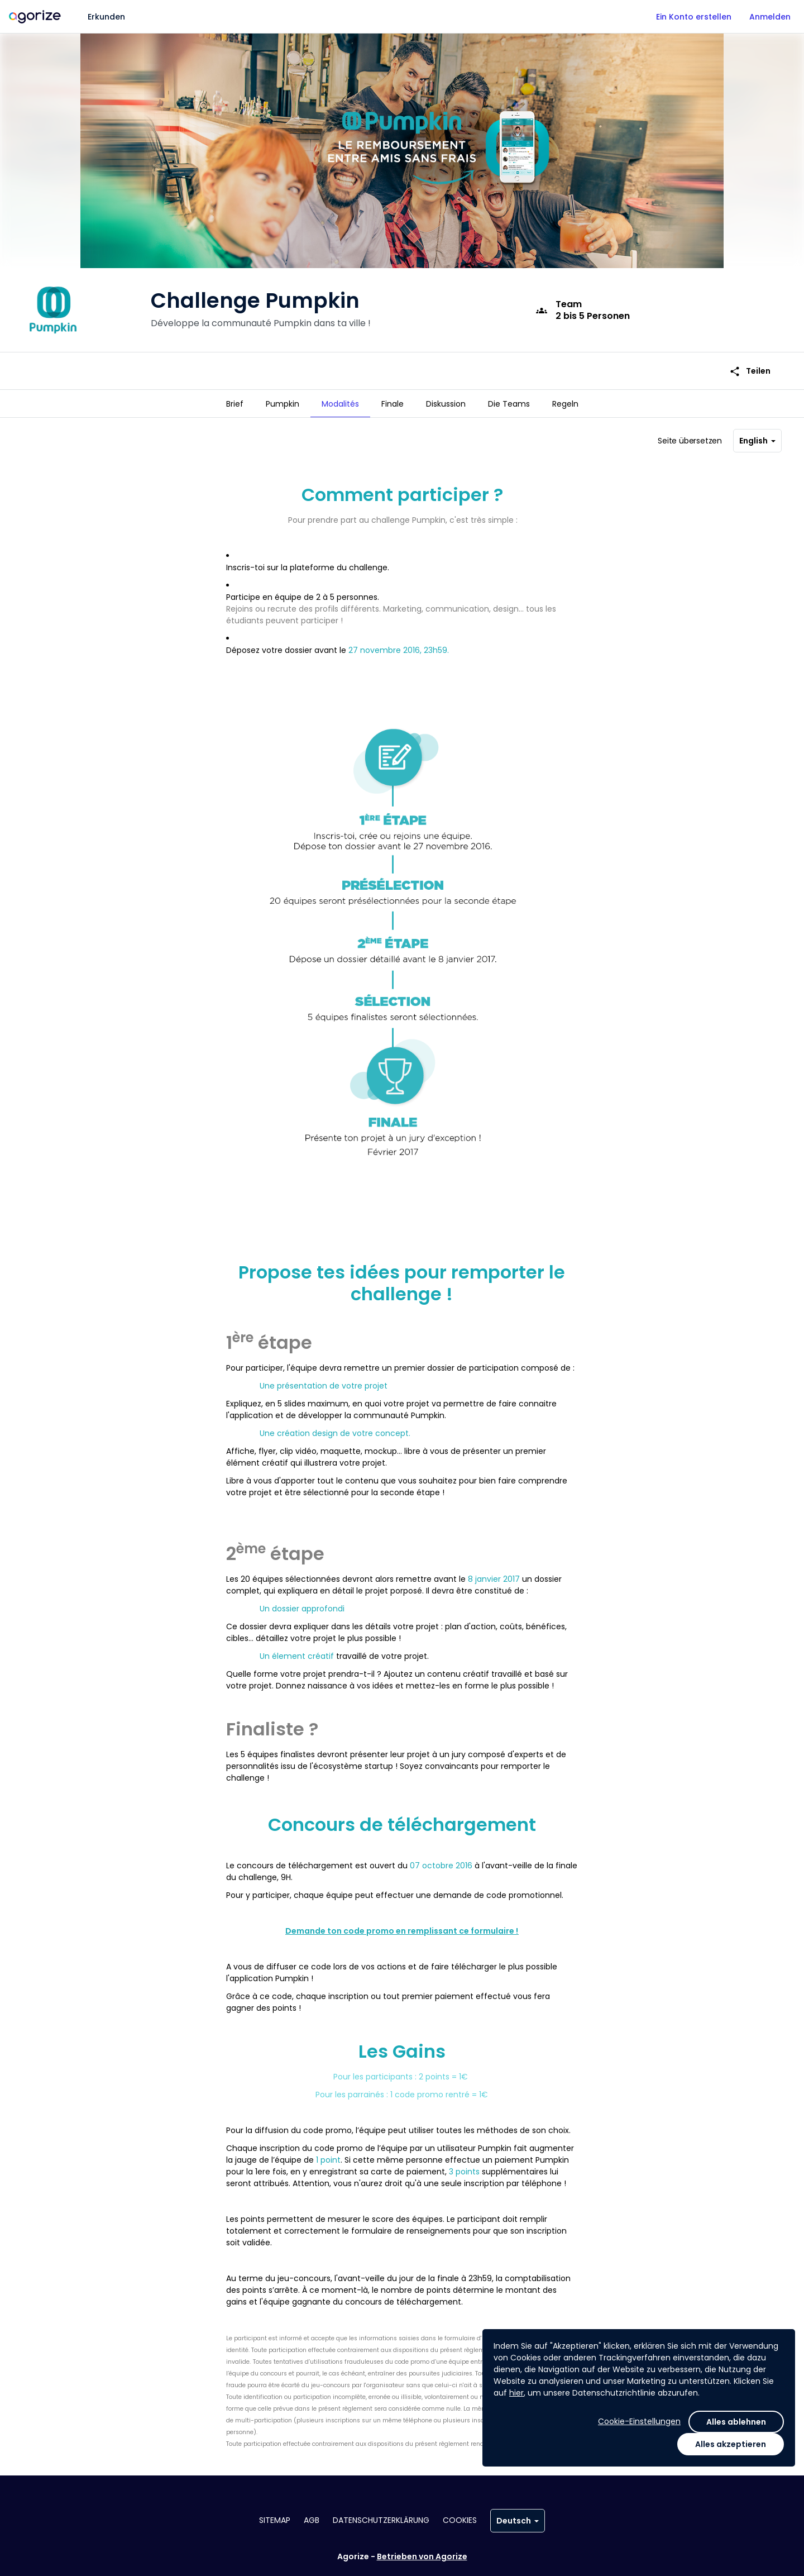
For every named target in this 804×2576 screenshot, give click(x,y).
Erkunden (106, 16)
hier (516, 2392)
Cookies (460, 2520)
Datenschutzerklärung (381, 2520)
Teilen (749, 364)
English (757, 443)
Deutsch (517, 2520)
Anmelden (770, 16)
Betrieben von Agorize (422, 2556)
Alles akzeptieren (730, 2444)
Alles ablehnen (736, 2421)
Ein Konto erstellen (693, 16)
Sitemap (274, 2520)
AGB (311, 2520)
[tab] (235, 404)
